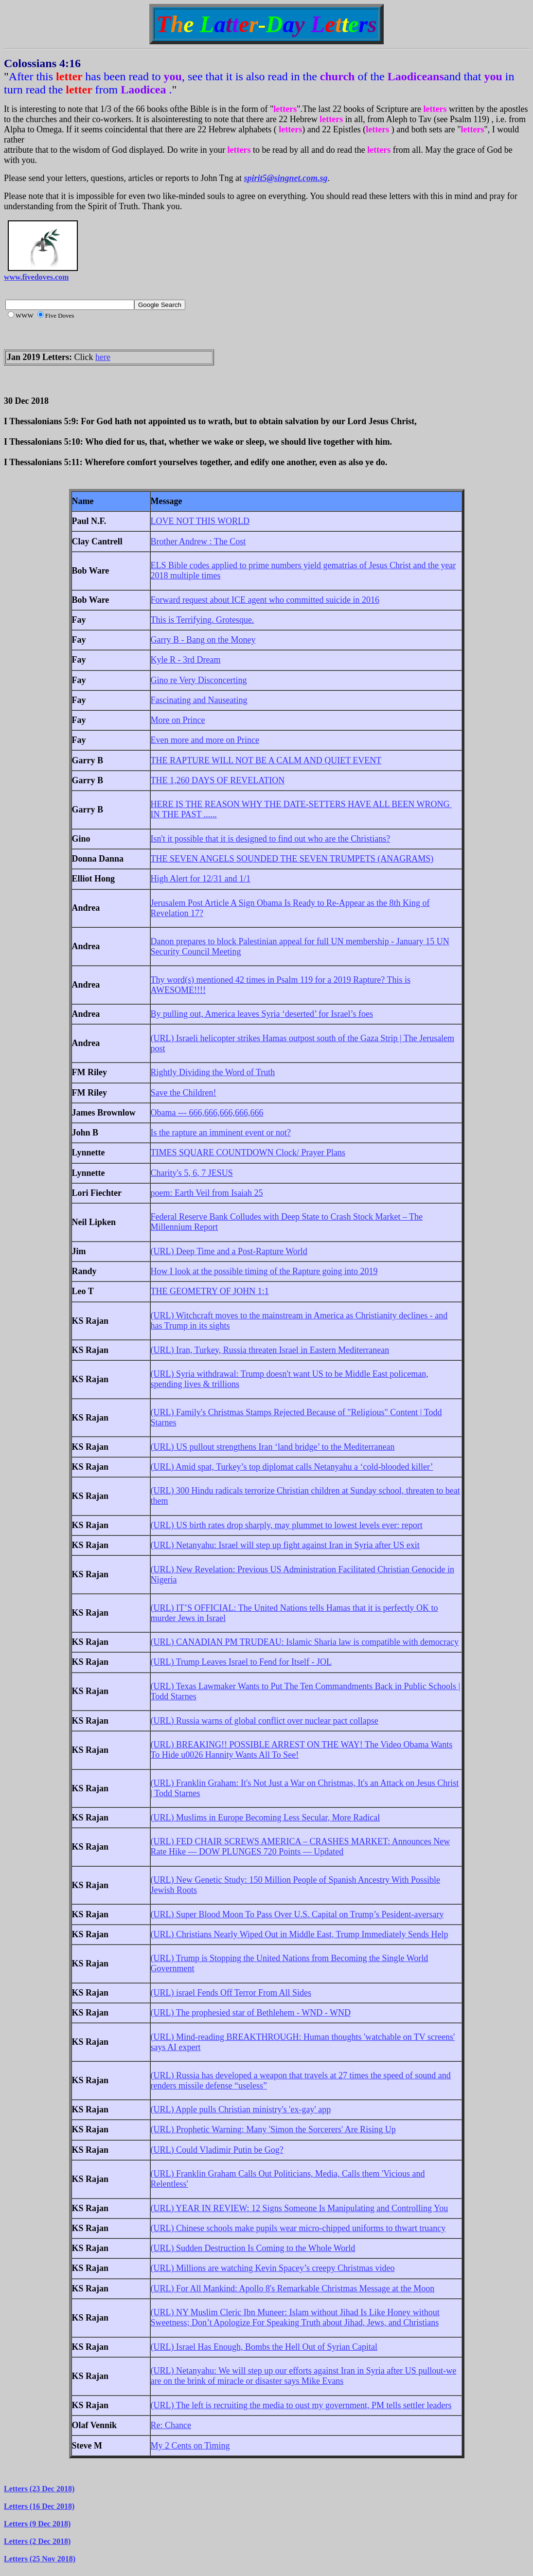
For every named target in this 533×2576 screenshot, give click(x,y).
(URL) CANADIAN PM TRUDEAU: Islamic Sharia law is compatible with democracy (305, 1642)
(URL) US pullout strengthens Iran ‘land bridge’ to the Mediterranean (273, 1447)
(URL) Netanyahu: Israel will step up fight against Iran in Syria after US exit (285, 1545)
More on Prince (178, 720)
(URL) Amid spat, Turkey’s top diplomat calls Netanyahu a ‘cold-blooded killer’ (292, 1467)
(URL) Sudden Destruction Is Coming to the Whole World (253, 2248)
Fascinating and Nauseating (199, 700)
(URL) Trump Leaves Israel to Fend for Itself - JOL (241, 1662)
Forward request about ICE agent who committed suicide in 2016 (265, 600)
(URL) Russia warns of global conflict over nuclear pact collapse (264, 1721)
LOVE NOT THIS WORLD (200, 521)
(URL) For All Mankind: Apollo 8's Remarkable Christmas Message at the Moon (293, 2288)
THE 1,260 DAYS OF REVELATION (218, 780)
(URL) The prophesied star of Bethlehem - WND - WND (251, 2013)
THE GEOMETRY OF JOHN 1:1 (210, 1291)
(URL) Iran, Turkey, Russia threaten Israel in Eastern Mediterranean (270, 1350)
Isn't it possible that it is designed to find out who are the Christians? (271, 839)
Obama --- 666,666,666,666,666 (207, 1112)
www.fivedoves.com (36, 277)
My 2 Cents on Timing (190, 2445)
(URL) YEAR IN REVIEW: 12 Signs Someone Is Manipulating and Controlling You (299, 2208)
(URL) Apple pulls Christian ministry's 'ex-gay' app (241, 2109)
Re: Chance (171, 2425)
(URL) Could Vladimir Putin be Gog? (217, 2150)
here (102, 357)
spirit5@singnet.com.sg (286, 178)
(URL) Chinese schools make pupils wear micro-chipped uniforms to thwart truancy (298, 2228)
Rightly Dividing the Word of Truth (213, 1072)
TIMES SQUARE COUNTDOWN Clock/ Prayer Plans (248, 1152)
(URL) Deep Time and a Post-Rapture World (229, 1251)
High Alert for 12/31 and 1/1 (200, 878)
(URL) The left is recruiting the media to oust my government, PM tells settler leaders (301, 2405)
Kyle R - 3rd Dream (186, 660)
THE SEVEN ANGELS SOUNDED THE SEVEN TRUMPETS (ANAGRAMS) (292, 859)
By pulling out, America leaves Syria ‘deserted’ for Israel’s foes (262, 1014)
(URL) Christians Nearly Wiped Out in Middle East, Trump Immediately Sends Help (299, 1934)
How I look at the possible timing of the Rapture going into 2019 (264, 1271)
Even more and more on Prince (205, 740)
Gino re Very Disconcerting (199, 680)
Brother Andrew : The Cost (198, 541)
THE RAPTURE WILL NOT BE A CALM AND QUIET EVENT (266, 760)
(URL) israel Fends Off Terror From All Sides (231, 1993)
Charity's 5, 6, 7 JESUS (192, 1173)
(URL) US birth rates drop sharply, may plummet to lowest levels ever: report (287, 1525)
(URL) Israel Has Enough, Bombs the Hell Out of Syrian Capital (264, 2347)
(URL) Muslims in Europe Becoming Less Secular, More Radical (265, 1817)
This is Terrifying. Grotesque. (202, 620)
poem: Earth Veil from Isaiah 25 (207, 1193)
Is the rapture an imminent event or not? (221, 1132)
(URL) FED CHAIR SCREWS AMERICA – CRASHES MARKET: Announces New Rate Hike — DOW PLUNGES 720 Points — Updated (300, 1846)
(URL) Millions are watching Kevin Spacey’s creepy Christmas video (273, 2268)
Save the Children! (183, 1093)
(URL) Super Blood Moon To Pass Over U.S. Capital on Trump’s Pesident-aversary (297, 1914)
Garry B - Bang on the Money (203, 640)
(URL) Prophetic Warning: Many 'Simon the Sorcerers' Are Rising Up (273, 2129)
